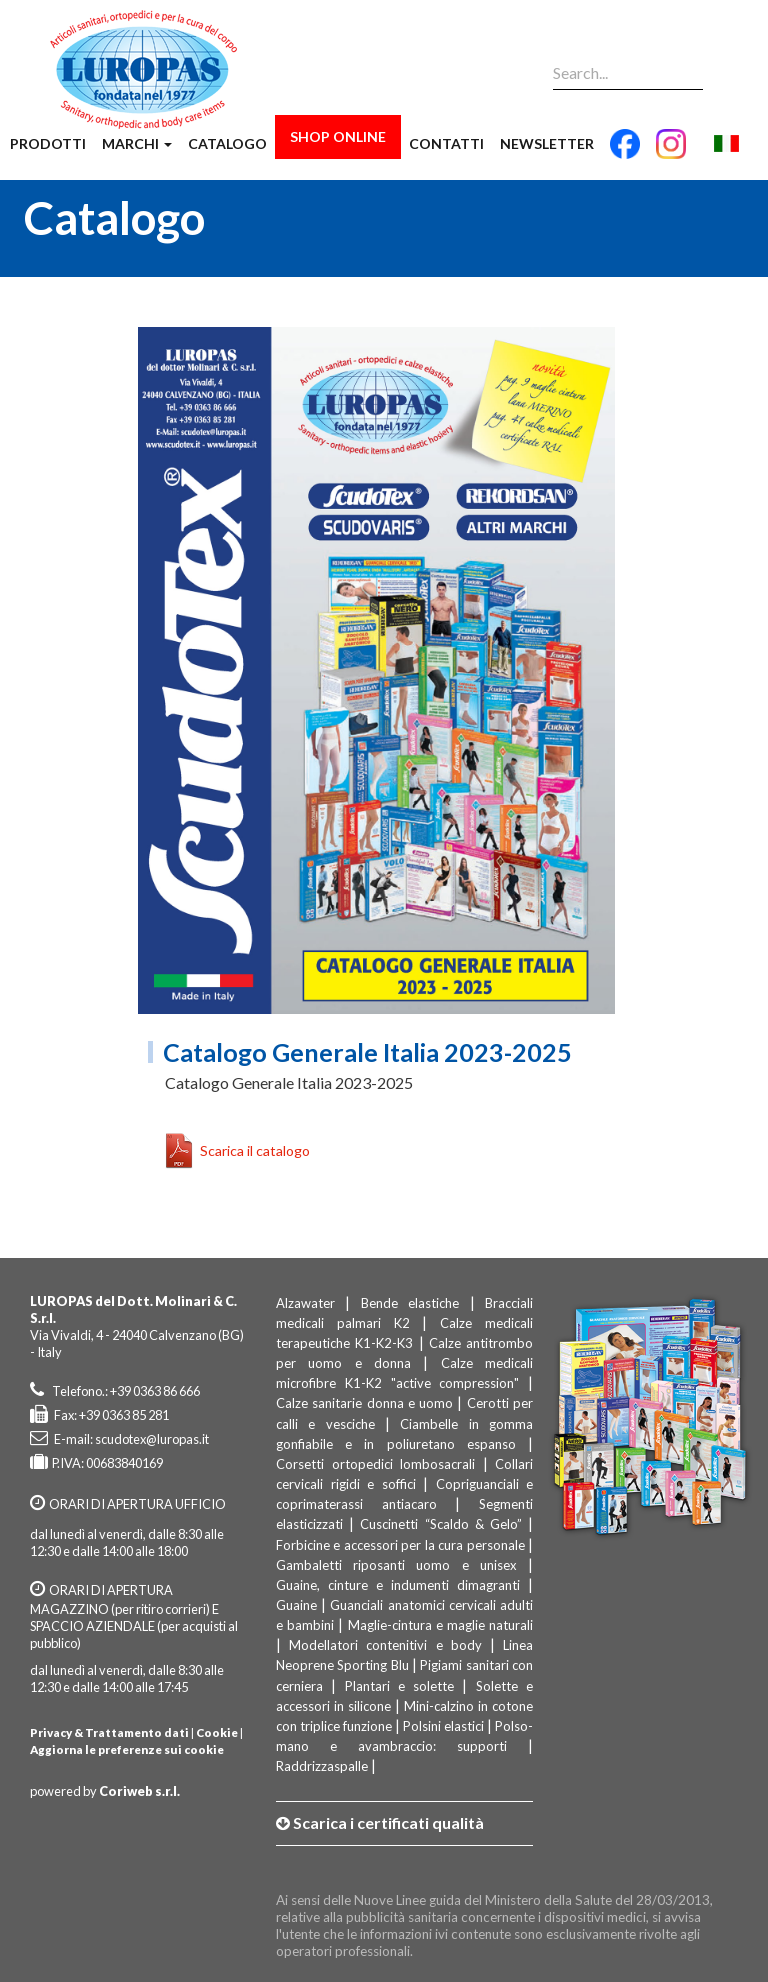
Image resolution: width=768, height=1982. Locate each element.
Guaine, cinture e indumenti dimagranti (398, 1585)
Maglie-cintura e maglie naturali (441, 1625)
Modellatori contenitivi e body (385, 1645)
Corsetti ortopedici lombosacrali (375, 1464)
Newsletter (547, 143)
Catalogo (227, 143)
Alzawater (305, 1303)
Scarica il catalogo (255, 1150)
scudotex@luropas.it (152, 1439)
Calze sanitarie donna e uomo (364, 1403)
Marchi (137, 143)
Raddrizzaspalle (322, 1766)
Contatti (446, 143)
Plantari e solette (400, 1686)
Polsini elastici (443, 1726)
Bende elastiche (410, 1303)
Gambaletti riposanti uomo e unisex (396, 1565)
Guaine (296, 1605)
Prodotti (48, 143)
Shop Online (338, 136)
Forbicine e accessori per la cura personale (400, 1545)
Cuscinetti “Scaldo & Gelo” (441, 1524)
